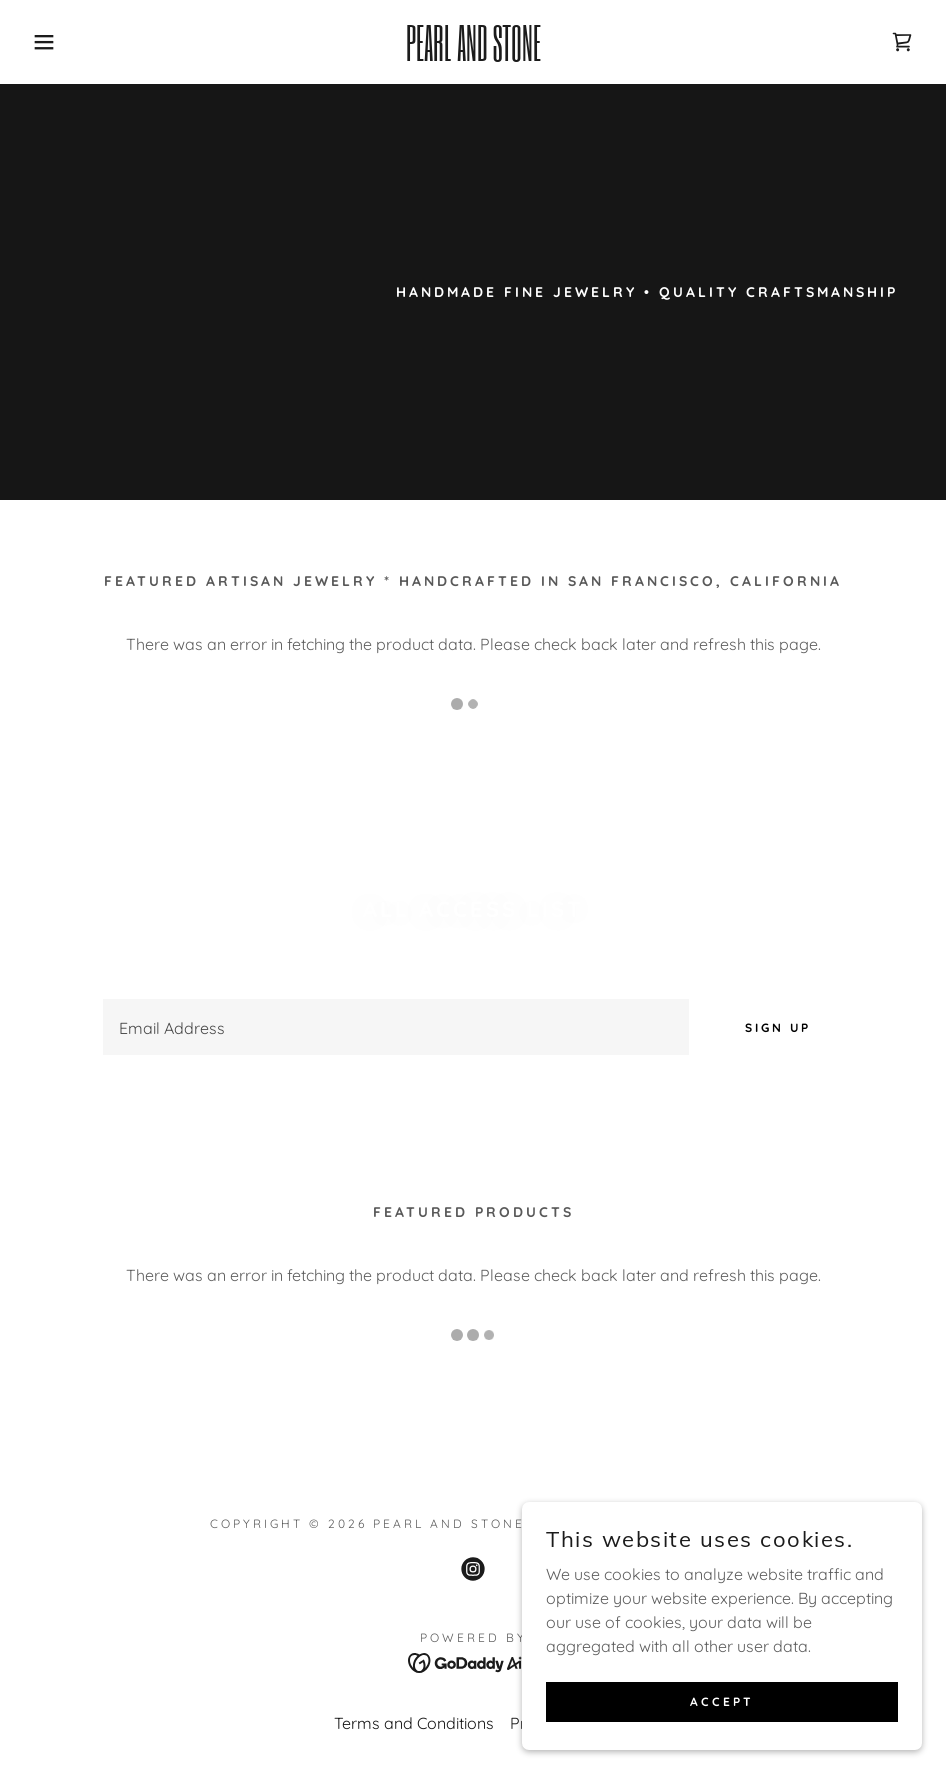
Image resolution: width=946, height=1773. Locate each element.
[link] (473, 55)
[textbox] (396, 1027)
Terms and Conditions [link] (414, 1723)
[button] (47, 42)
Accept (722, 1701)
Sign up (778, 1027)
